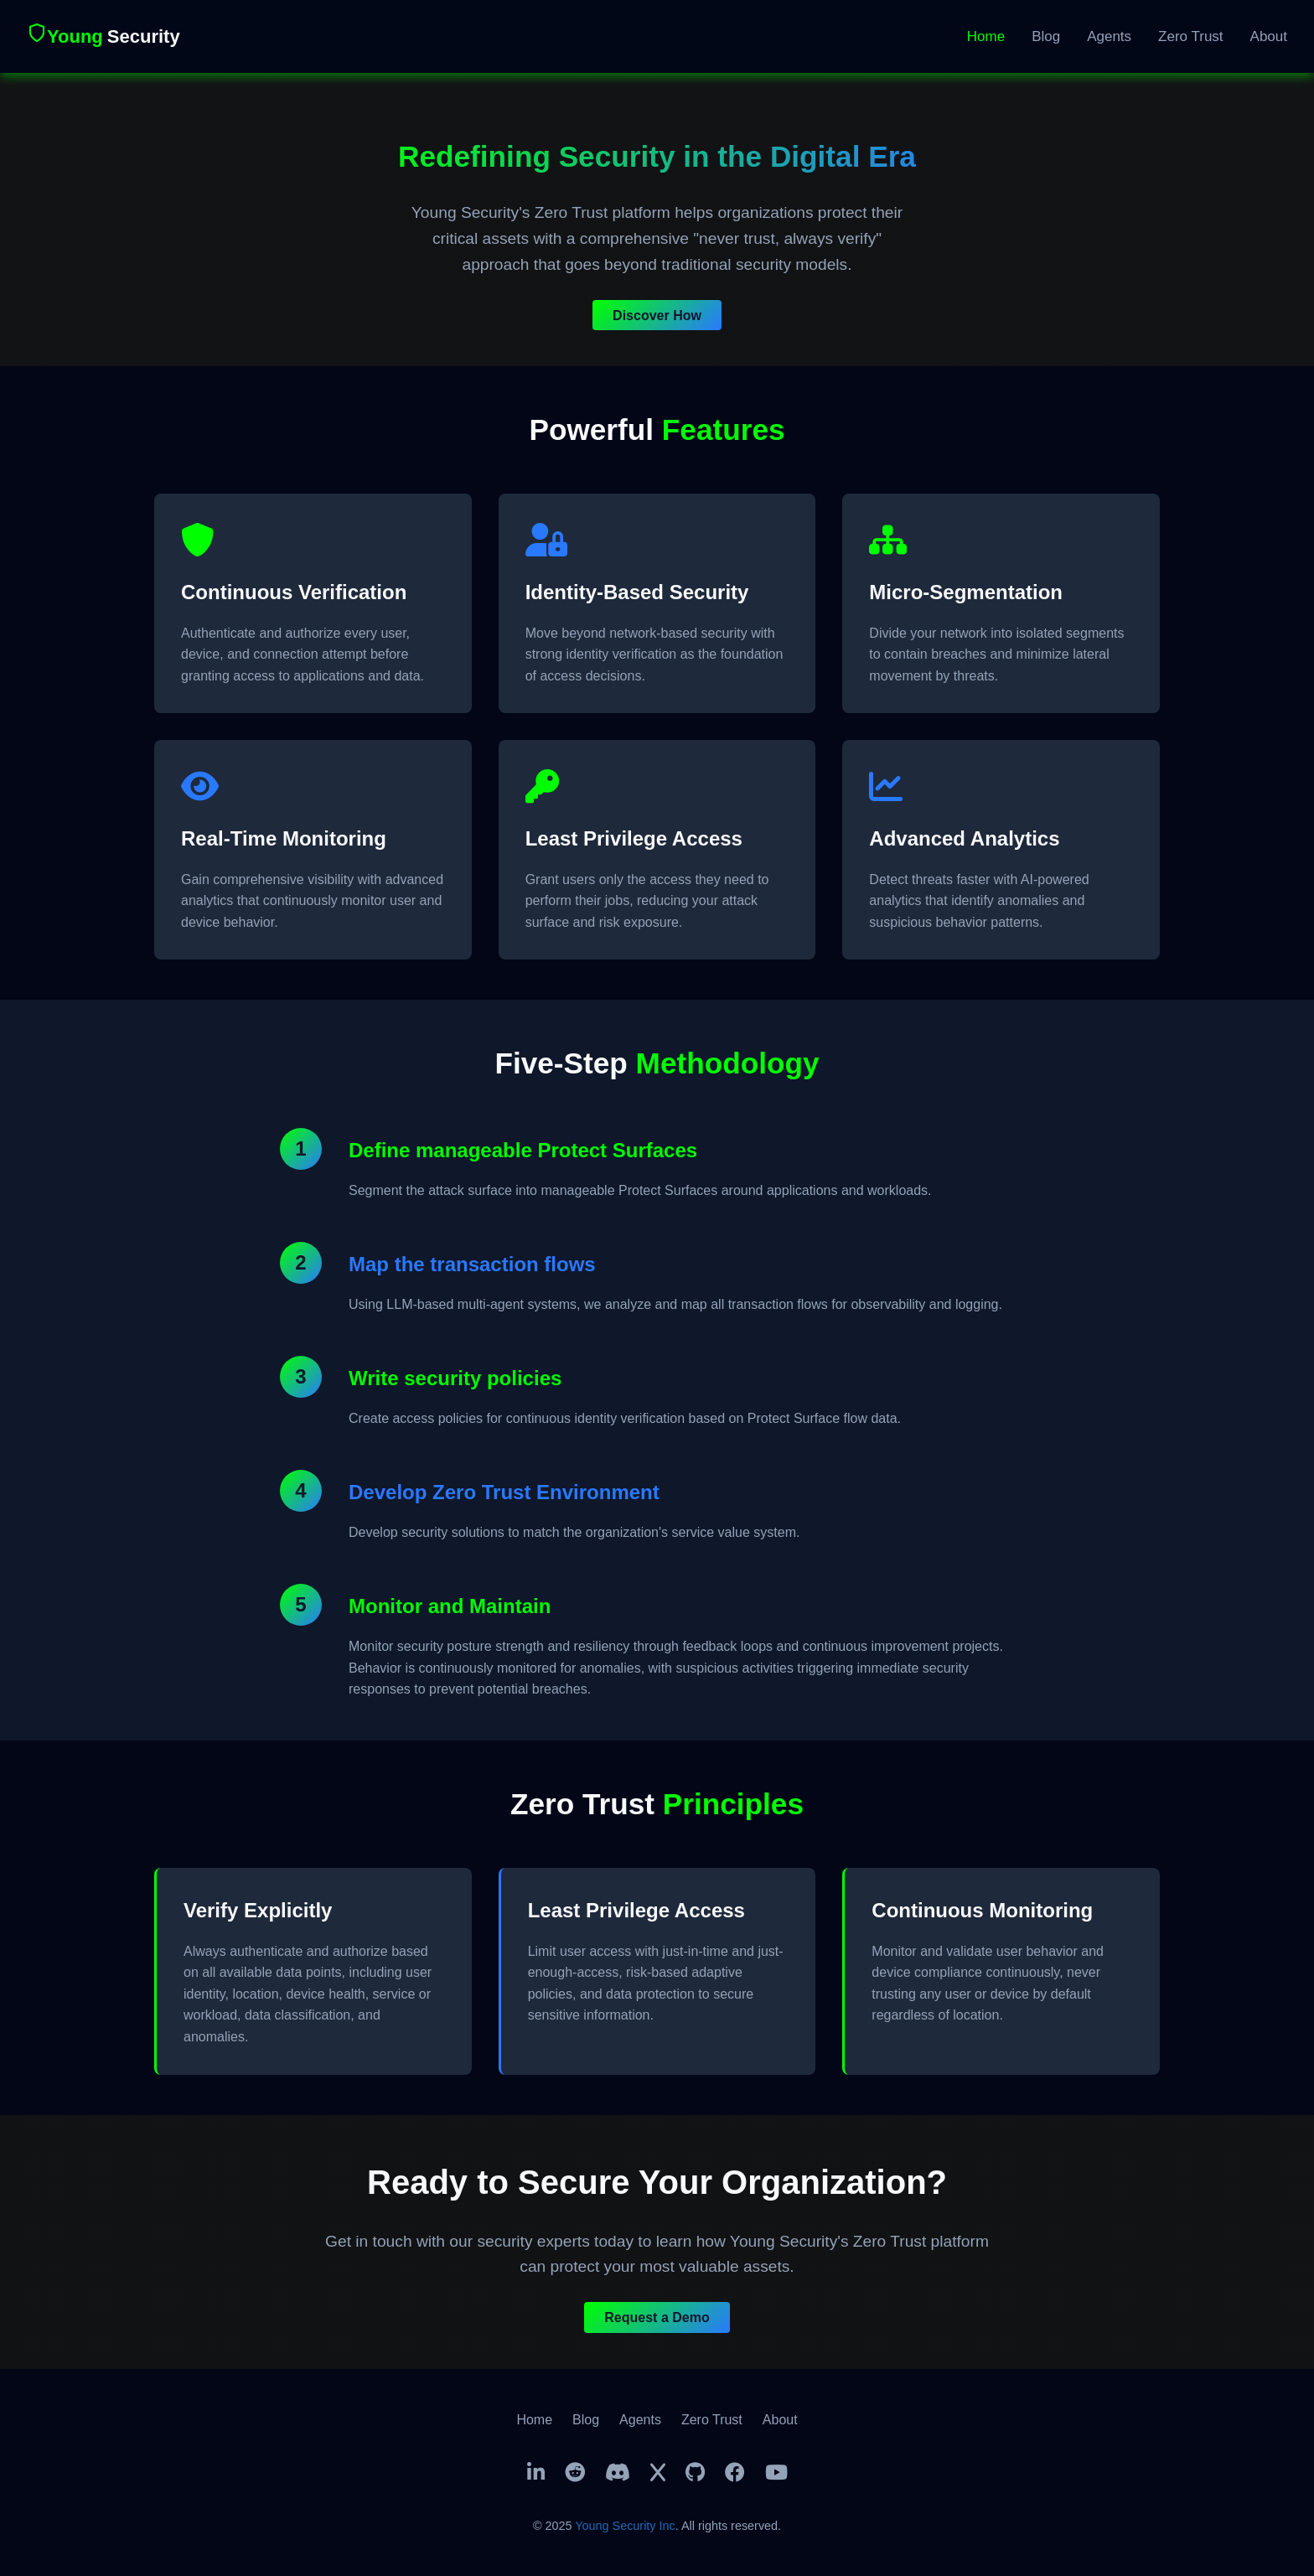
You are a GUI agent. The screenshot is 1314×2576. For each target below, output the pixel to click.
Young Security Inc (625, 2525)
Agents (1109, 36)
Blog (1046, 36)
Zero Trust (1190, 36)
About (1268, 36)
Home (986, 36)
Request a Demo (656, 2317)
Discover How (657, 315)
